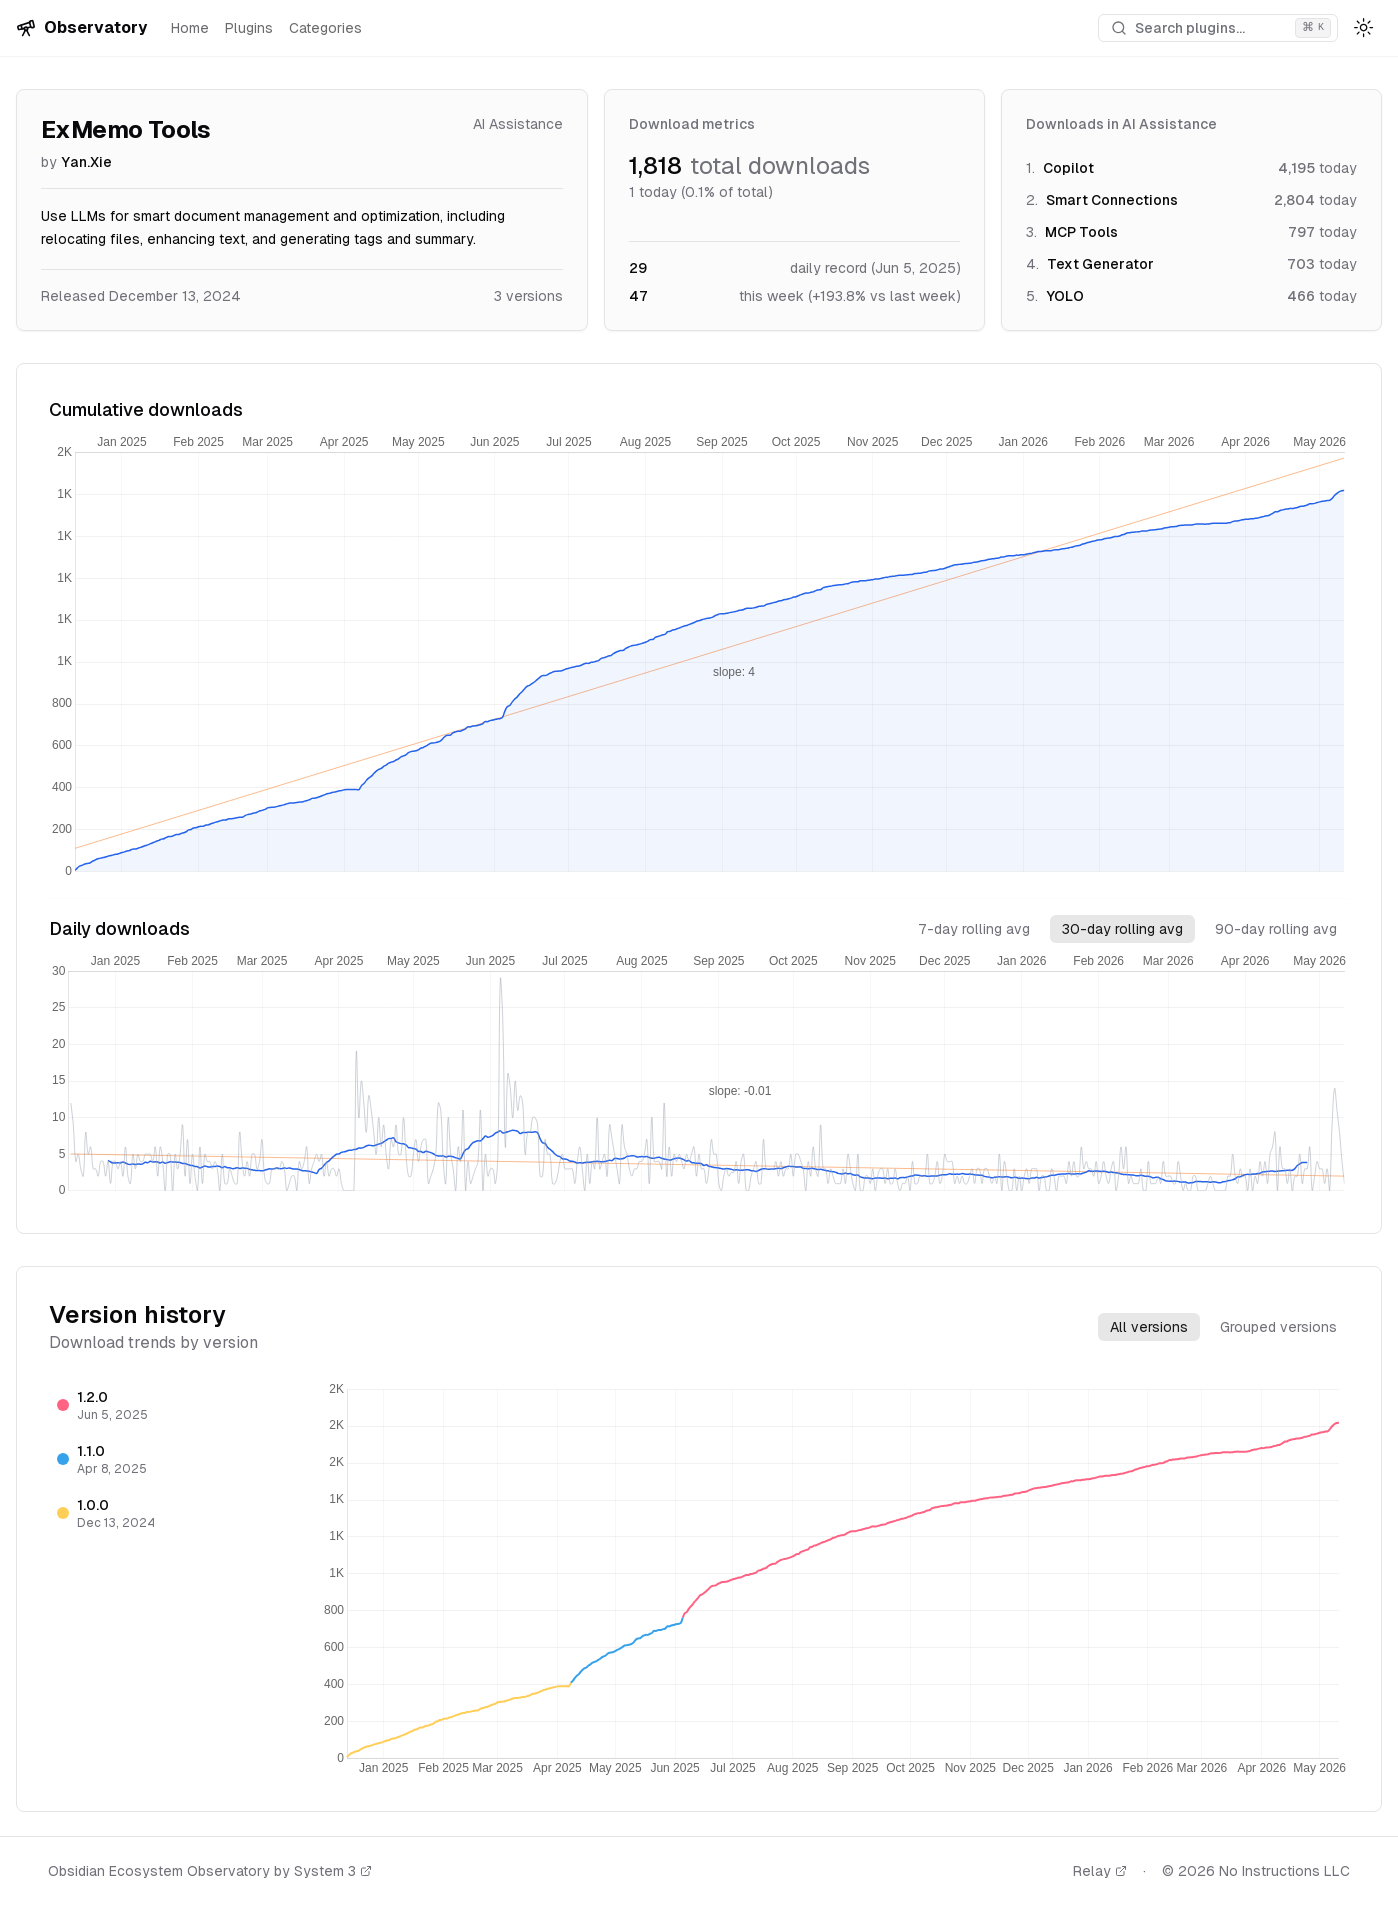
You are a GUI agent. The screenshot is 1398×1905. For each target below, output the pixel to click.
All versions (1149, 1327)
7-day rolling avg (974, 929)
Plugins (249, 28)
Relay (1100, 1871)
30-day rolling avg (1122, 929)
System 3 (333, 1871)
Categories (325, 28)
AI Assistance (518, 124)
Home (190, 28)
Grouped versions (1278, 1327)
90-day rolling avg (1276, 929)
